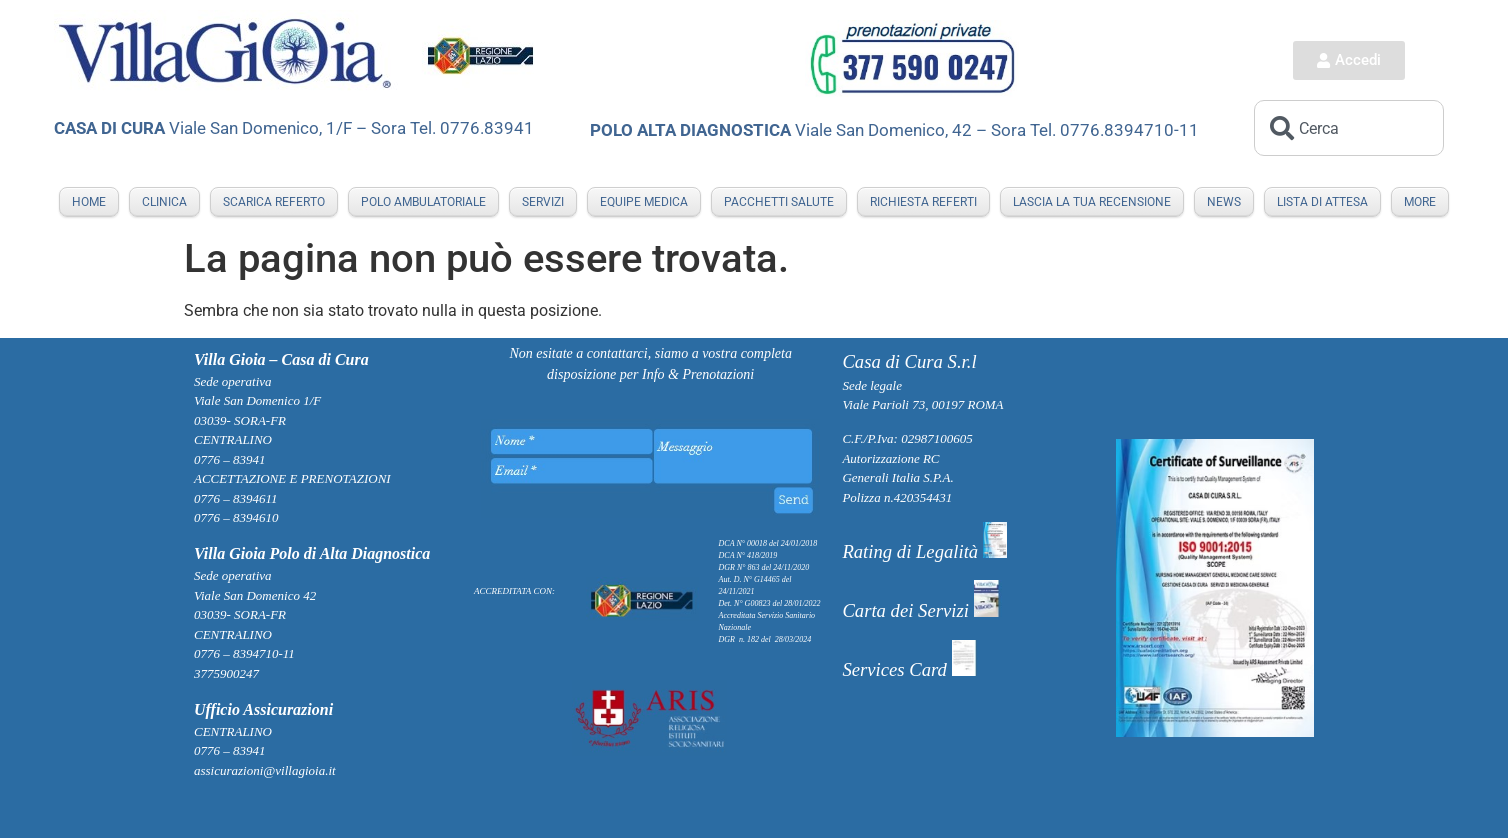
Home (89, 202)
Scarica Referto (274, 202)
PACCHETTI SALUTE (779, 202)
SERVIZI (543, 202)
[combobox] (1349, 128)
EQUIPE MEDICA (644, 202)
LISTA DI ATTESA (1322, 202)
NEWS (1224, 202)
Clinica (164, 202)
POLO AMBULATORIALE (423, 202)
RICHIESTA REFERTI (923, 202)
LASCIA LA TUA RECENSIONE (1092, 202)
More (1420, 202)
